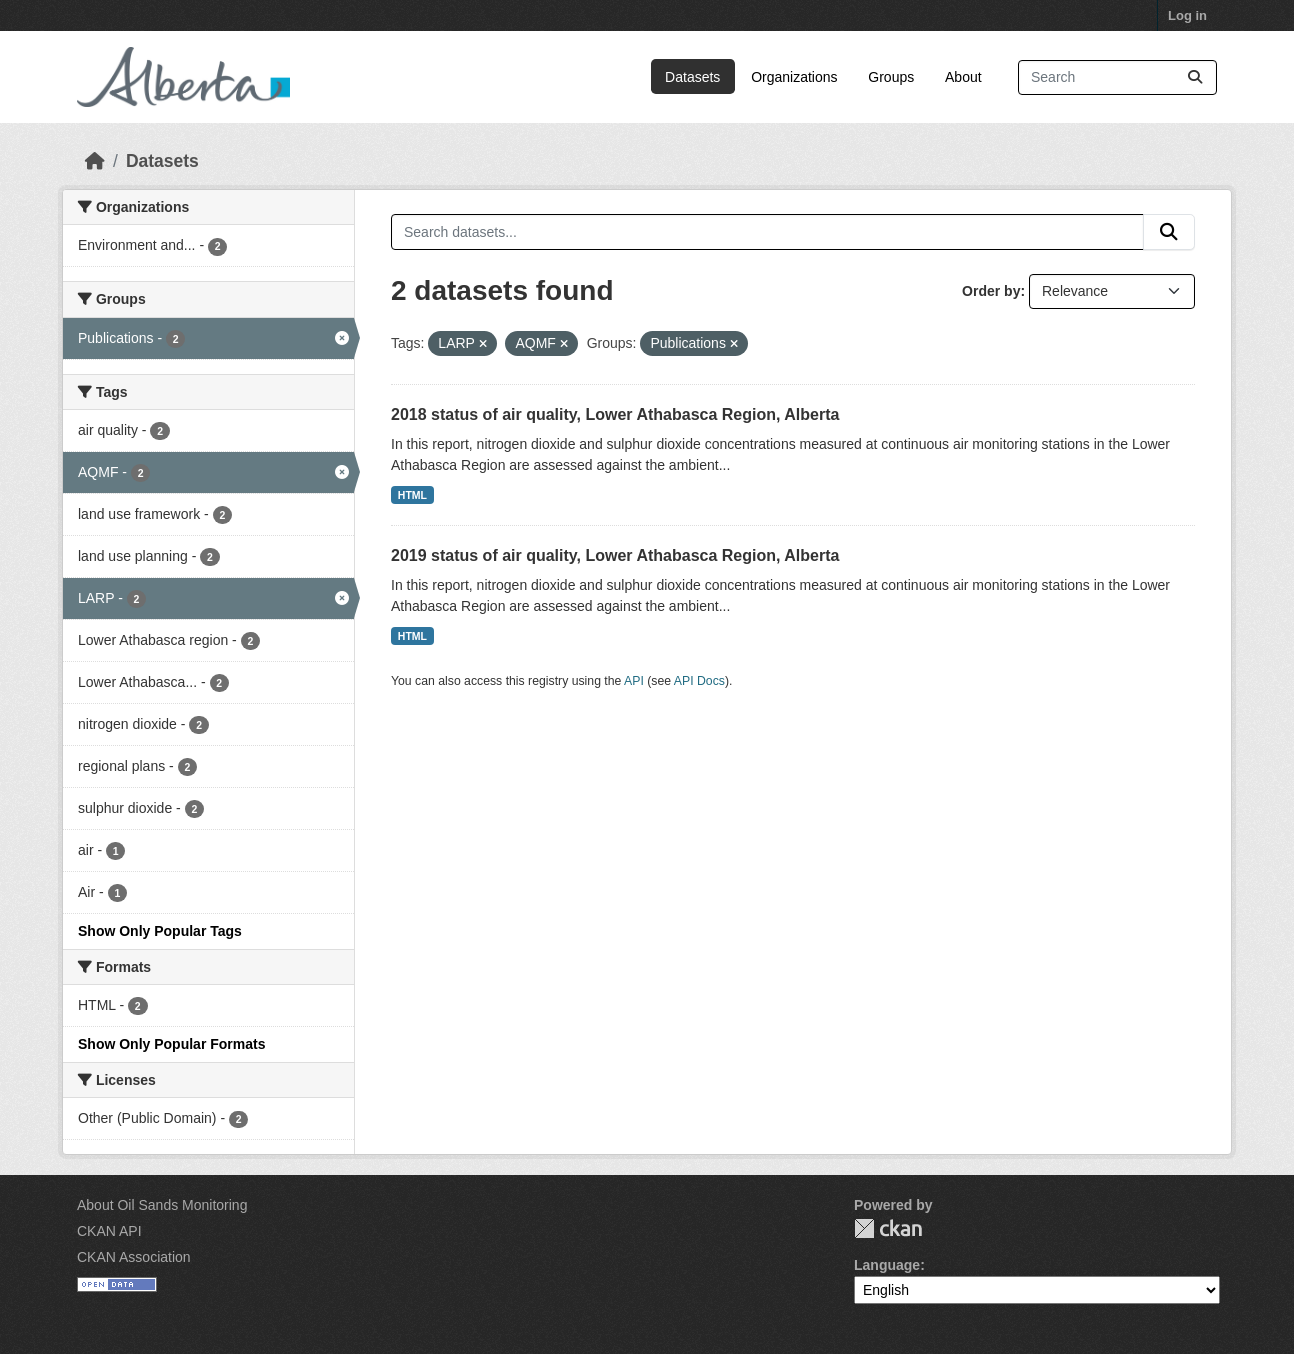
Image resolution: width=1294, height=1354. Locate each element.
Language (887, 1265)
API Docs (699, 681)
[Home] (95, 161)
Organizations (794, 77)
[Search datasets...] (1117, 77)
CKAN (888, 1228)
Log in (1187, 15)
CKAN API (109, 1231)
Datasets (692, 77)
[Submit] (1195, 77)
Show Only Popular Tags (160, 931)
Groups (891, 77)
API (634, 681)
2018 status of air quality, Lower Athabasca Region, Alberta (615, 414)
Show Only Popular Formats (171, 1044)
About (963, 77)
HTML (412, 495)
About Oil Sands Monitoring (162, 1205)
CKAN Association (134, 1257)
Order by (991, 291)
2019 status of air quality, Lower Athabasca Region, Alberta (615, 555)
